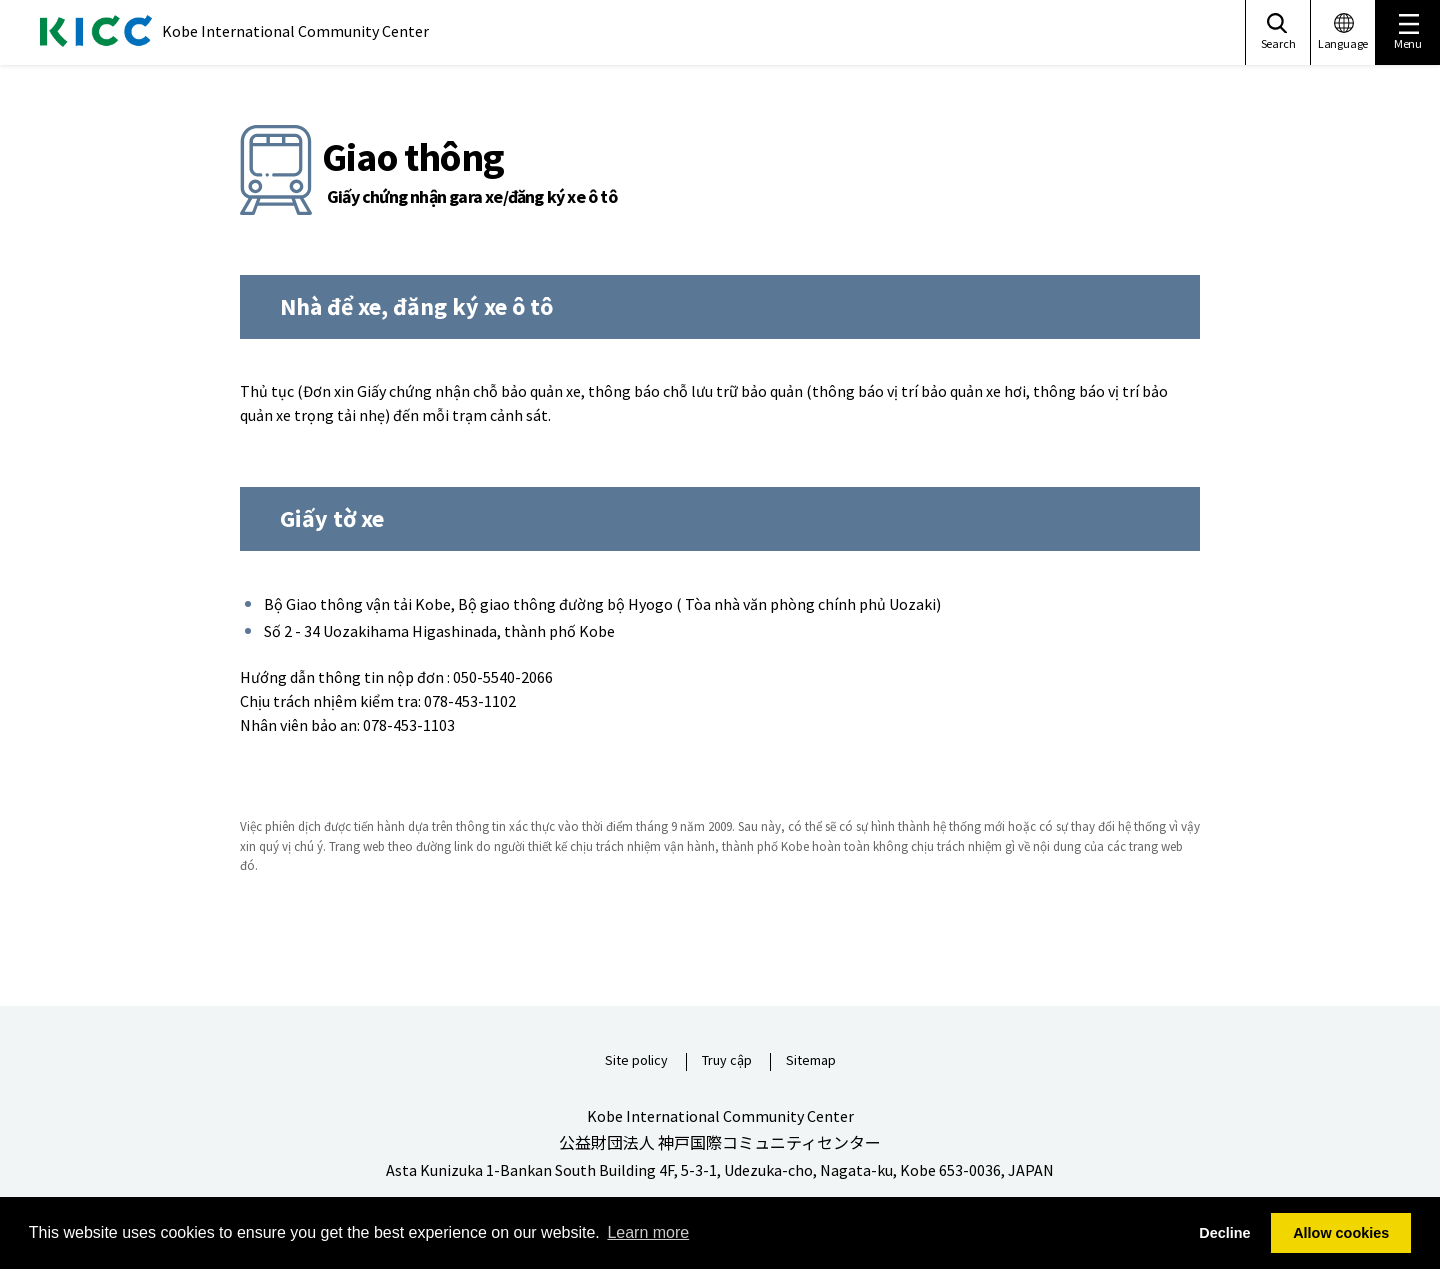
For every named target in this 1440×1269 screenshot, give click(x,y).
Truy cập (727, 1061)
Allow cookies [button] (1341, 1233)
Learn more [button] (648, 1232)
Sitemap (811, 1061)
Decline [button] (1224, 1233)
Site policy (636, 1061)
